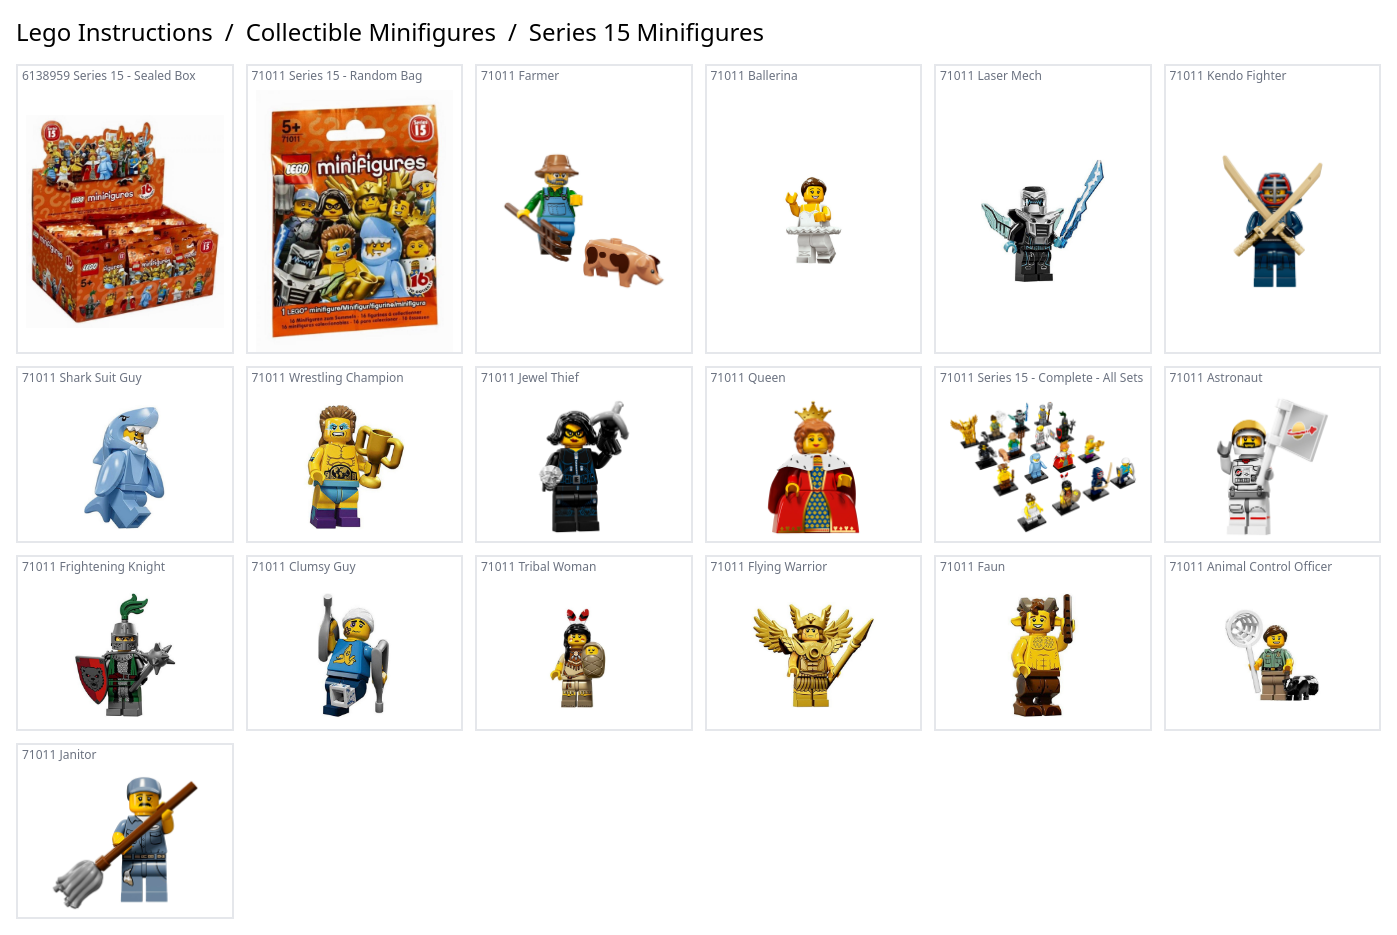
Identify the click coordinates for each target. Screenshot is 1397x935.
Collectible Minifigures (371, 32)
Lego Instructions (114, 32)
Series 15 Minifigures (646, 32)
